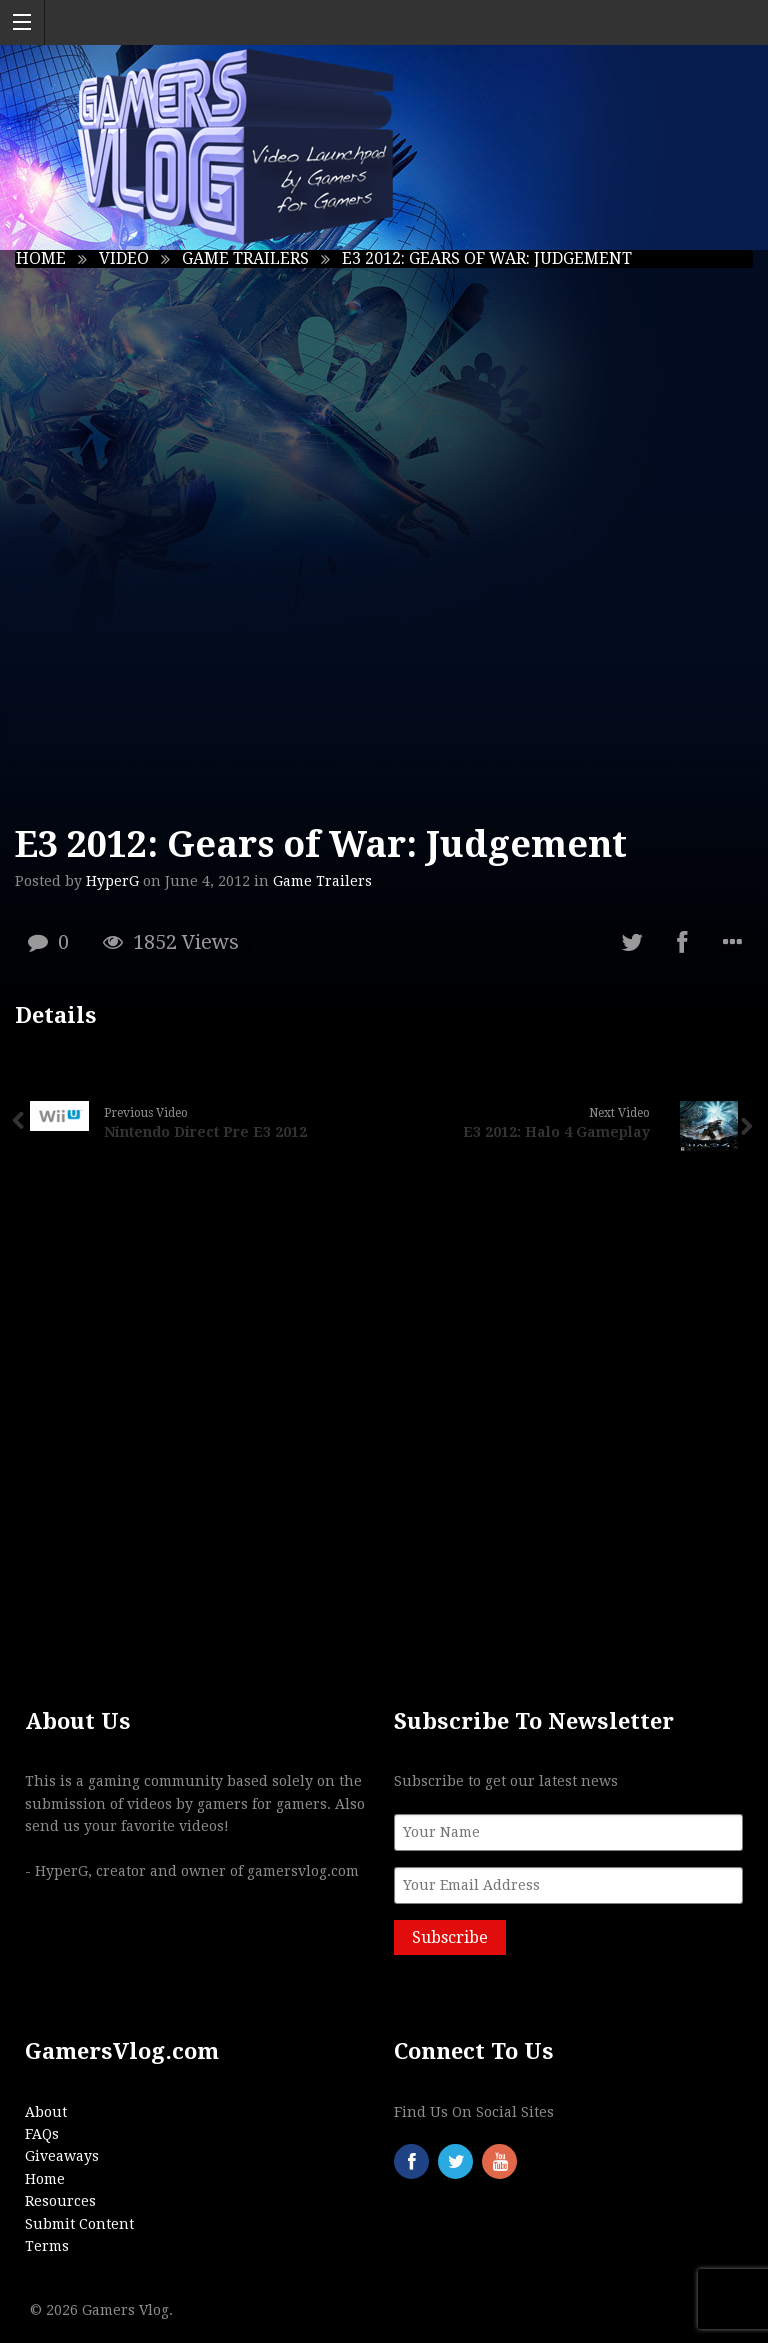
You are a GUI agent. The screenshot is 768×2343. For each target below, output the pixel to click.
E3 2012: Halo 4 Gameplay (556, 1132)
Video (124, 258)
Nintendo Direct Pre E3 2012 (205, 1132)
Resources (60, 2201)
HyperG (112, 881)
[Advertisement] (384, 1425)
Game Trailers (245, 258)
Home (41, 258)
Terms (47, 2246)
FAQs (42, 2134)
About (46, 2112)
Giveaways (62, 2156)
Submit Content (79, 2224)
